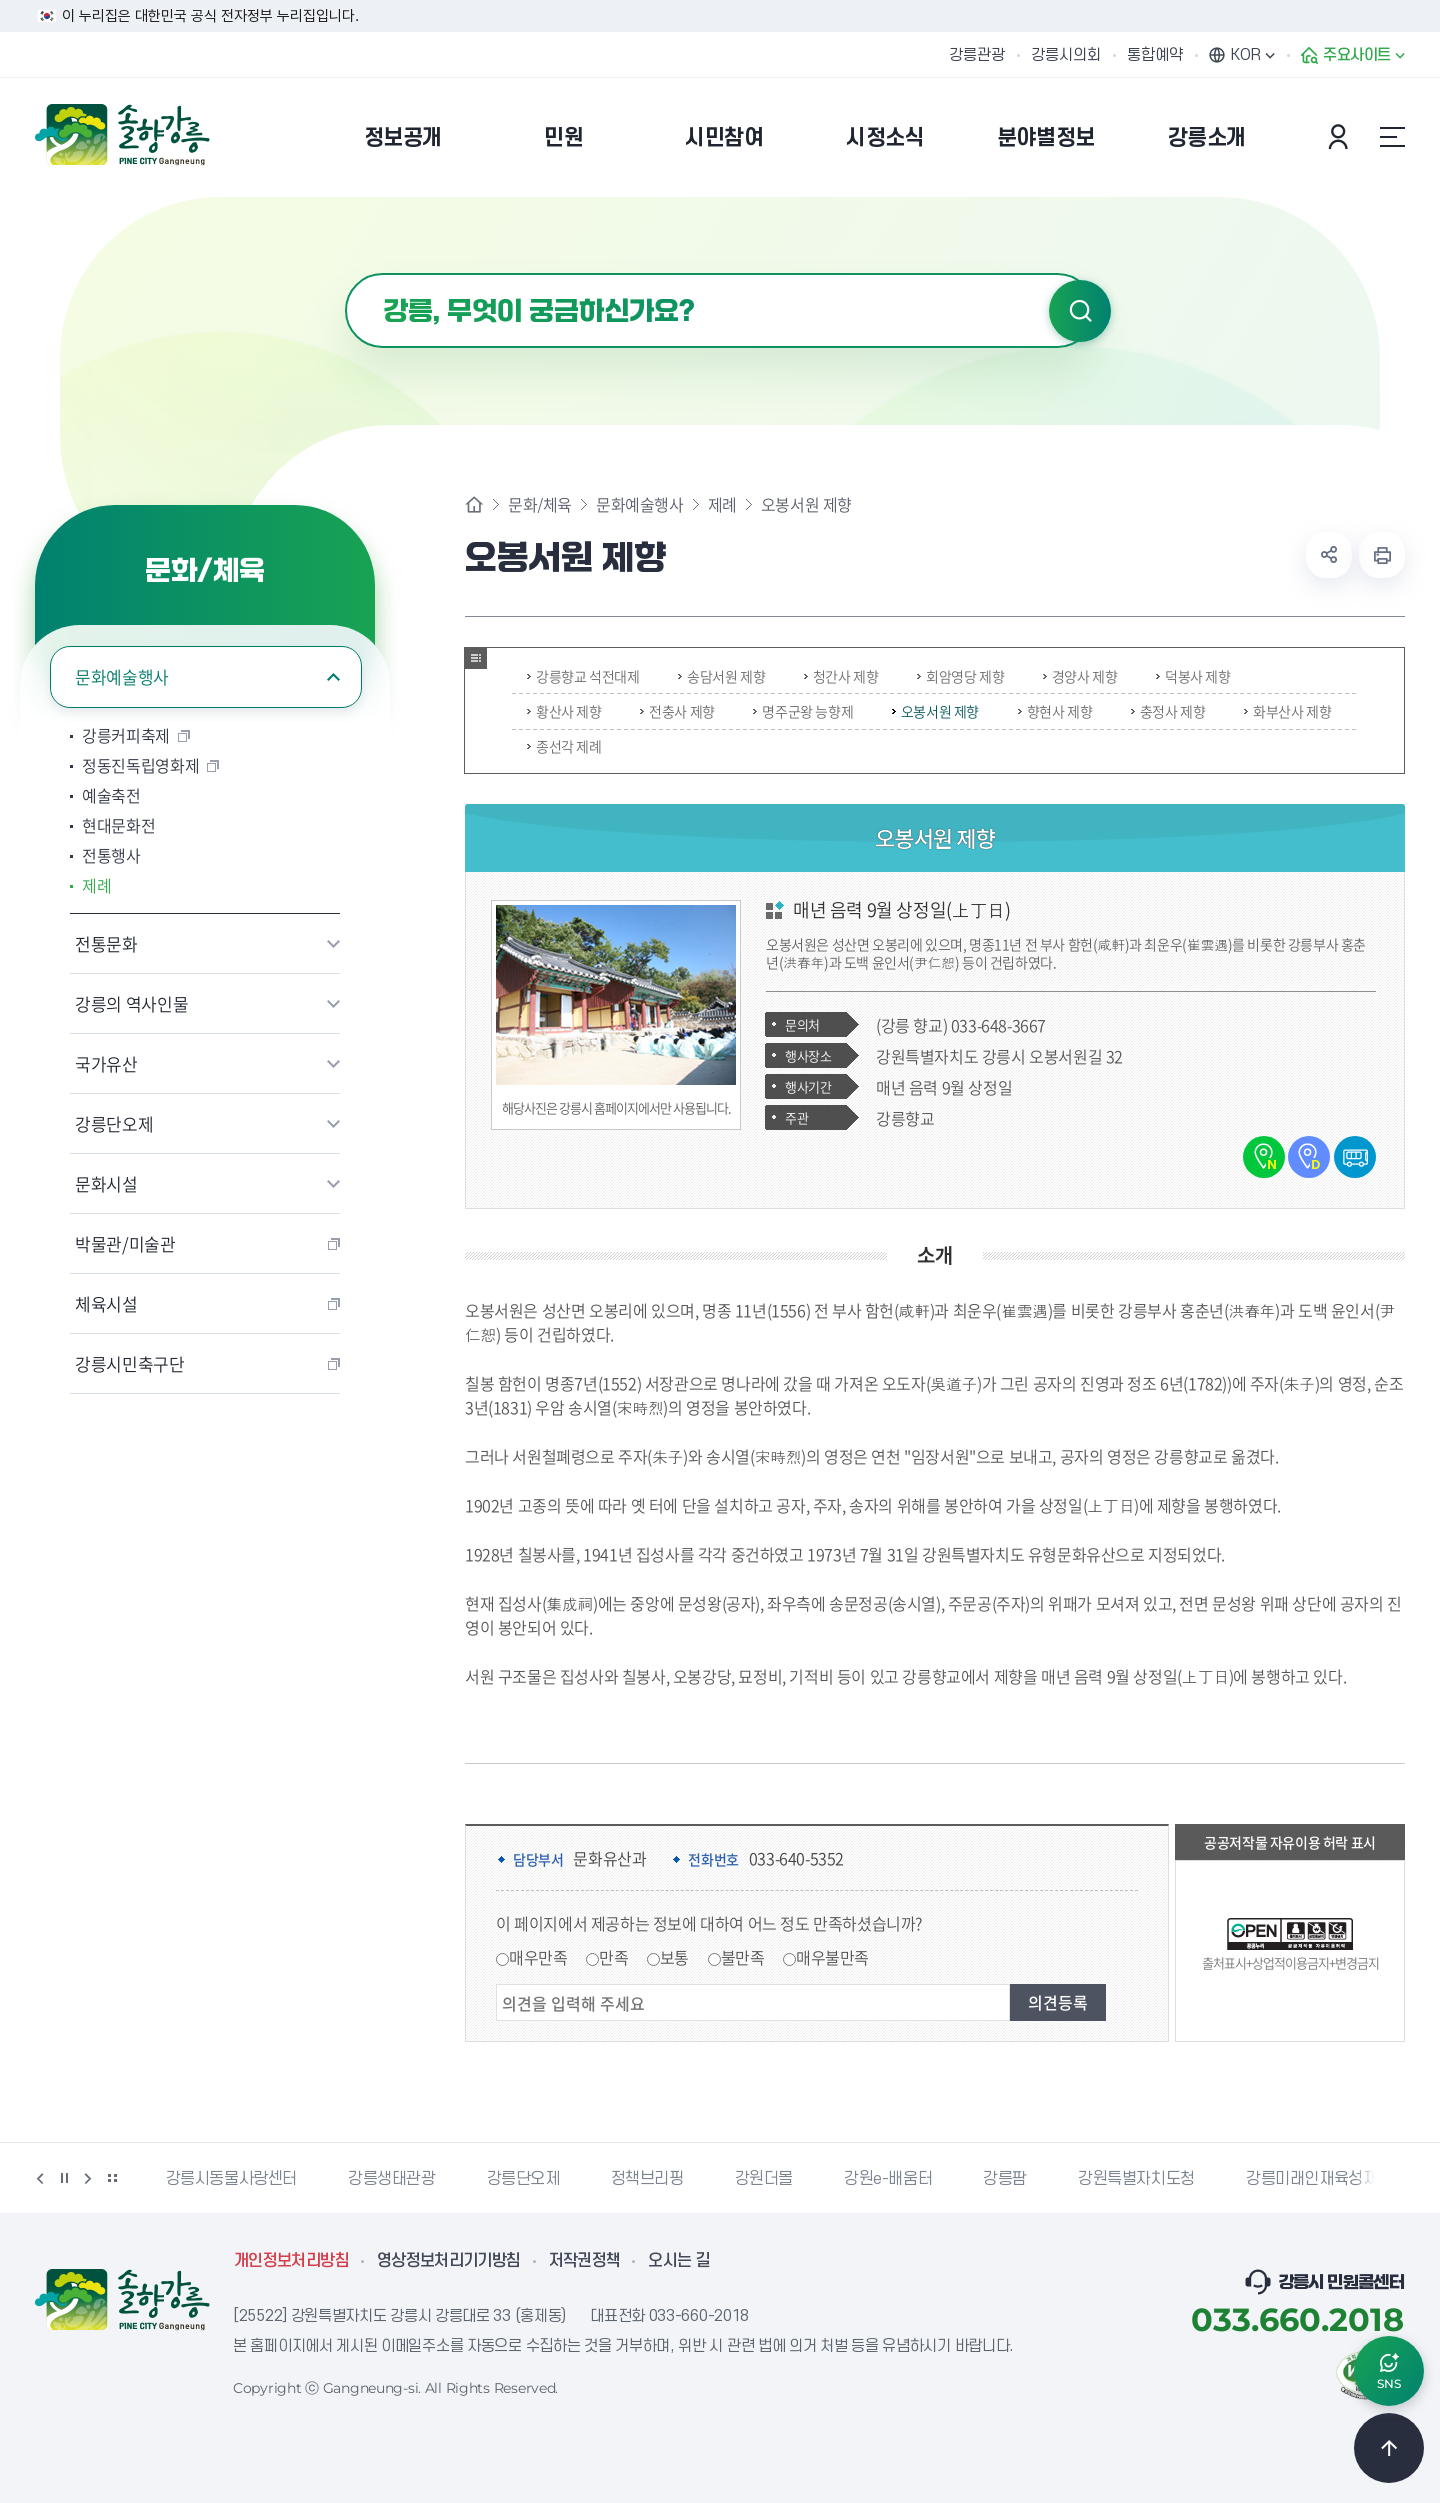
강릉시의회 (1066, 55)
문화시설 (106, 1183)
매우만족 (538, 1957)
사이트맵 (1392, 137)
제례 (96, 885)
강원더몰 (764, 2179)
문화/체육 (540, 504)
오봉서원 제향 (935, 711)
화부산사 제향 (1287, 711)
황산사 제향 (564, 711)
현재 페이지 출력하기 (1382, 555)
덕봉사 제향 (1193, 676)
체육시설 (106, 1303)
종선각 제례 (564, 746)
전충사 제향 (677, 711)
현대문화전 (118, 825)
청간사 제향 (841, 676)
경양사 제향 (1080, 676)
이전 (40, 2178)
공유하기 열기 (1329, 555)
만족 (613, 1957)
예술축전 (111, 795)
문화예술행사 (122, 676)
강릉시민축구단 (130, 1363)
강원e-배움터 (888, 2179)
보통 (674, 1957)
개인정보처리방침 (291, 2261)
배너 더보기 (112, 2178)
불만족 (743, 1957)
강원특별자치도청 (1136, 2179)
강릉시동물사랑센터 (231, 2179)
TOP (1389, 2448)
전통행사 (111, 855)
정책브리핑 (647, 2179)
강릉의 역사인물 (131, 1003)
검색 (1080, 311)
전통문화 (106, 943)
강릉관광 (977, 55)
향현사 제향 (1055, 711)
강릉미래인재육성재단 (1319, 2179)
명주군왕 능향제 (803, 711)
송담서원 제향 (721, 676)
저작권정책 (585, 2261)
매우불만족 (832, 1957)
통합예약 (1155, 55)
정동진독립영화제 (140, 765)
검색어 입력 (345, 273)
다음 (88, 2178)
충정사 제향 (1168, 711)
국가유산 (106, 1063)
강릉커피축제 (126, 735)
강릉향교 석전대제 (583, 676)
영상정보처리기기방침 (449, 2261)
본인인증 (1341, 137)
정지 (64, 2178)
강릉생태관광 (392, 2179)
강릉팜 (1005, 2179)
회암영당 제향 (960, 676)
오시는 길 (679, 2261)
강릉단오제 (114, 1123)
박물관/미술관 (125, 1243)
